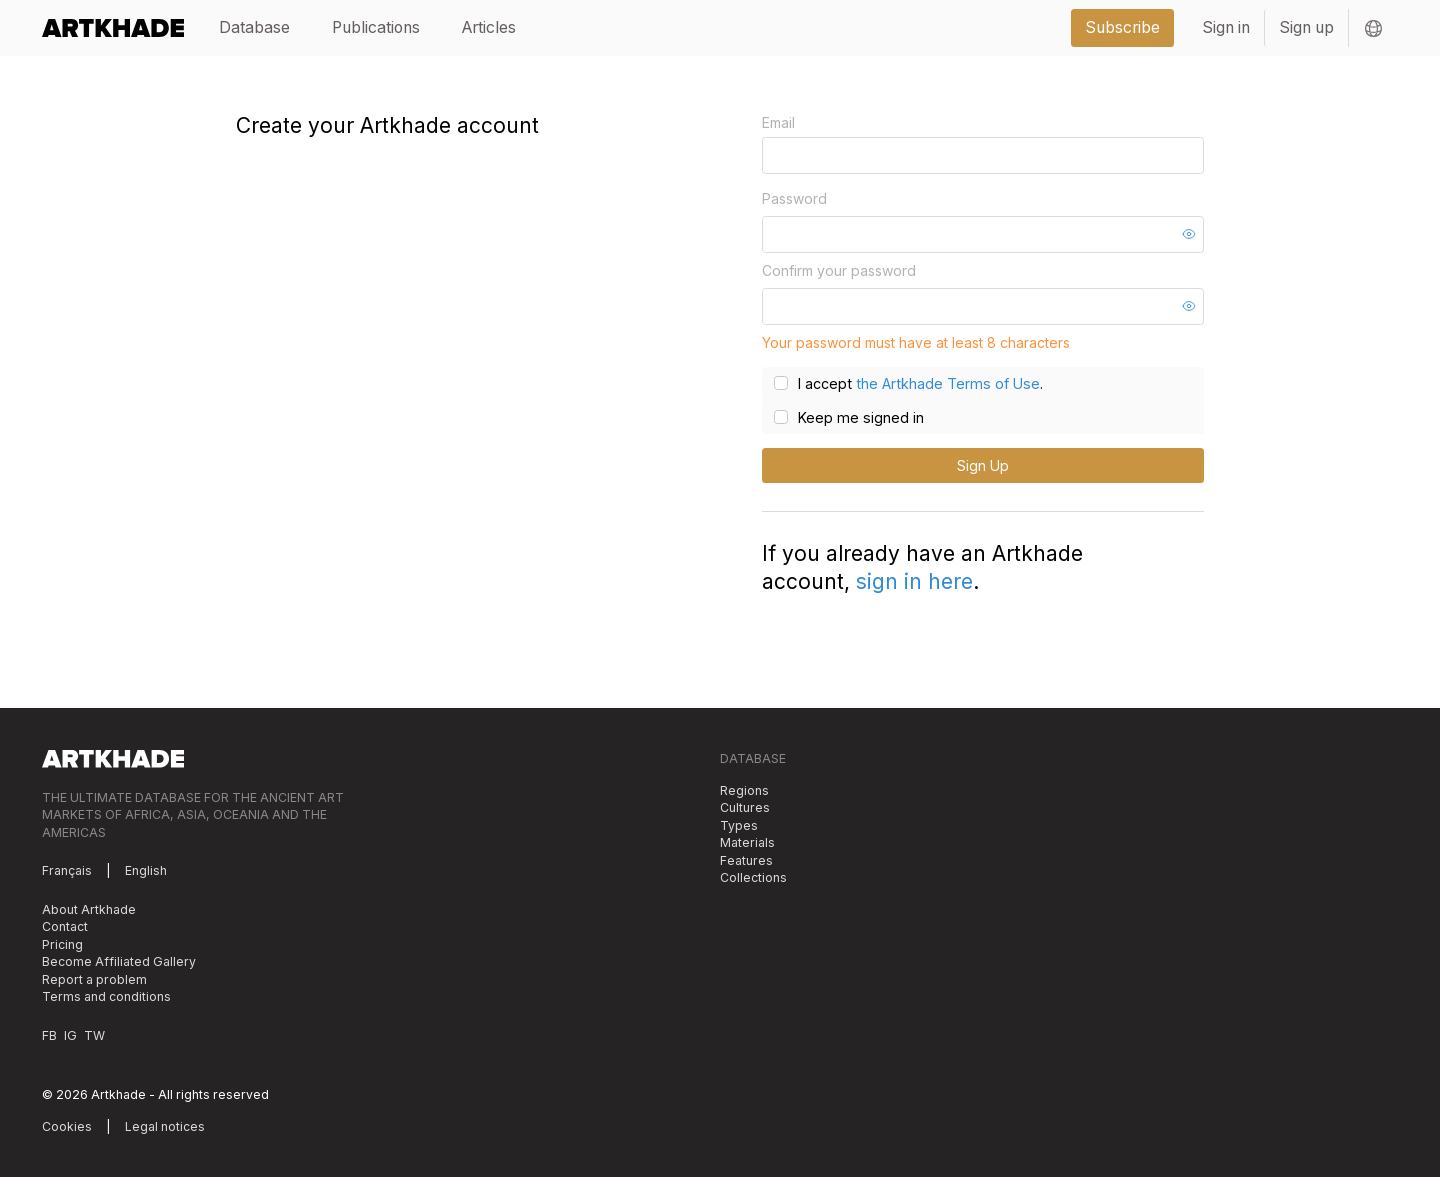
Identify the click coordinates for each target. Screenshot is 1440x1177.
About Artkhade (89, 908)
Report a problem (94, 978)
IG (70, 1034)
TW (94, 1034)
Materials (747, 842)
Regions (744, 789)
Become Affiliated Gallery (119, 961)
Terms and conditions (106, 996)
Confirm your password (839, 270)
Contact (65, 926)
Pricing (62, 943)
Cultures (745, 807)
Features (746, 859)
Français (67, 870)
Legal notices (165, 1125)
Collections (753, 877)
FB (49, 1034)
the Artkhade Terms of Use (944, 383)
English (146, 870)
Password (794, 198)
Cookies (67, 1125)
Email (778, 122)
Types (739, 824)
